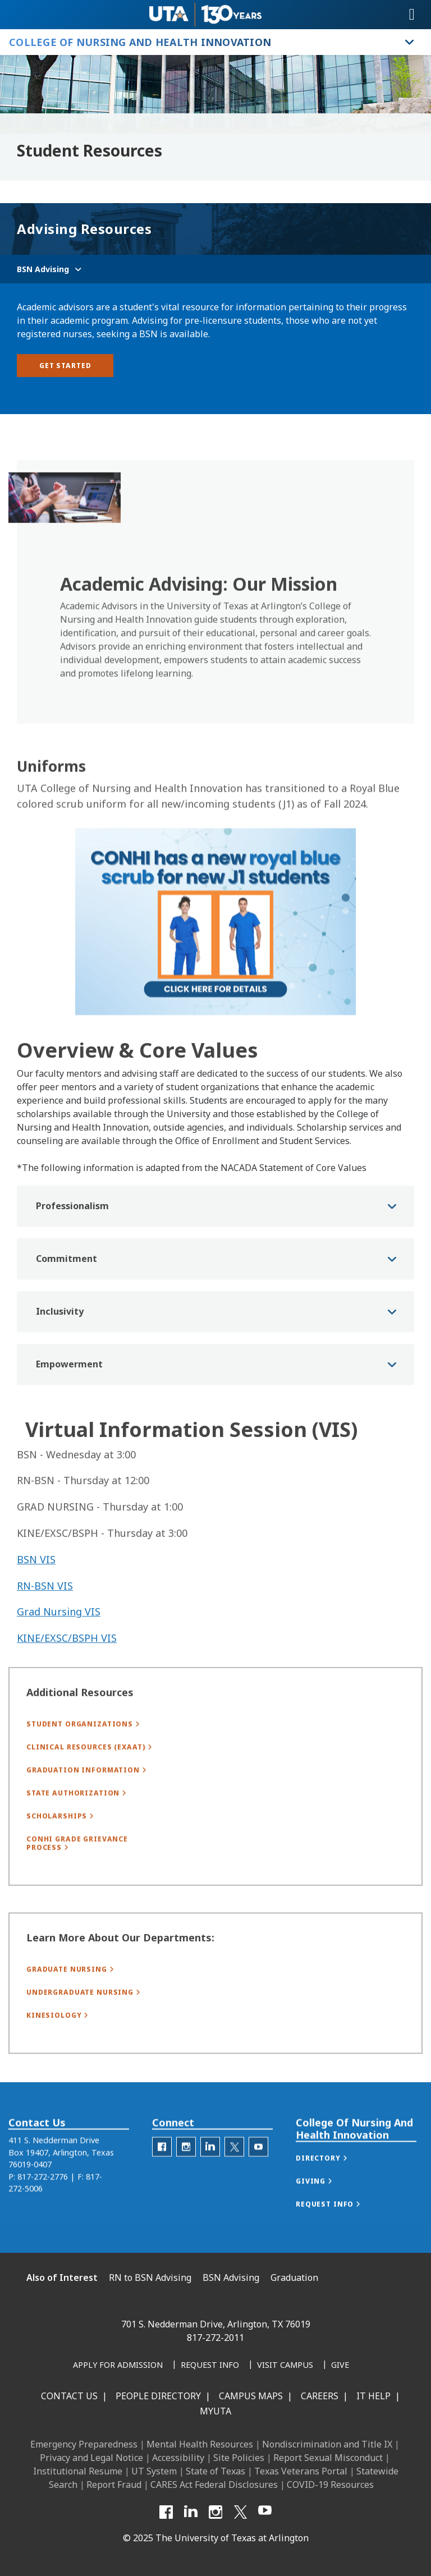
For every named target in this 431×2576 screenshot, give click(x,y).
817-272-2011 (215, 2337)
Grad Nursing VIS (58, 1649)
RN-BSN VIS (45, 1622)
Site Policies (238, 2457)
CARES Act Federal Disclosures (214, 2484)
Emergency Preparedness (83, 2444)
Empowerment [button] (69, 1414)
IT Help (373, 2396)
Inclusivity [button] (60, 1361)
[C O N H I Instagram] (186, 2171)
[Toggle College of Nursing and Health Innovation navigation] (409, 42)
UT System (154, 2471)
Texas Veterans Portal (300, 2471)
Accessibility (178, 2457)
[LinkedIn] (191, 2512)
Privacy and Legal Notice (91, 2457)
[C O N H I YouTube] (258, 2171)
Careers (319, 2396)
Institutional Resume (77, 2471)
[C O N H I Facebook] (162, 2171)
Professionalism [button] (72, 1256)
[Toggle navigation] (412, 14)
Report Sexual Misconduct (328, 2457)
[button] (333, 2182)
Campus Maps (251, 2396)
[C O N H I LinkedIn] (210, 2171)
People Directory (158, 2396)
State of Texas (215, 2471)
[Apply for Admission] (118, 2365)
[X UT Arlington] (240, 2512)
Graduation (294, 2277)
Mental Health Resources (199, 2444)
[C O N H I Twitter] (234, 2171)
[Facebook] (166, 2512)
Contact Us (69, 2396)
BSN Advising (231, 2277)
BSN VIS (36, 1597)
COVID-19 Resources (330, 2484)
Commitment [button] (66, 1308)
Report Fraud (113, 2484)
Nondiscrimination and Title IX (327, 2444)
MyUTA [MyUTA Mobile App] (215, 2411)
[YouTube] (265, 2512)
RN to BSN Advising (150, 2277)
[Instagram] (215, 2512)
